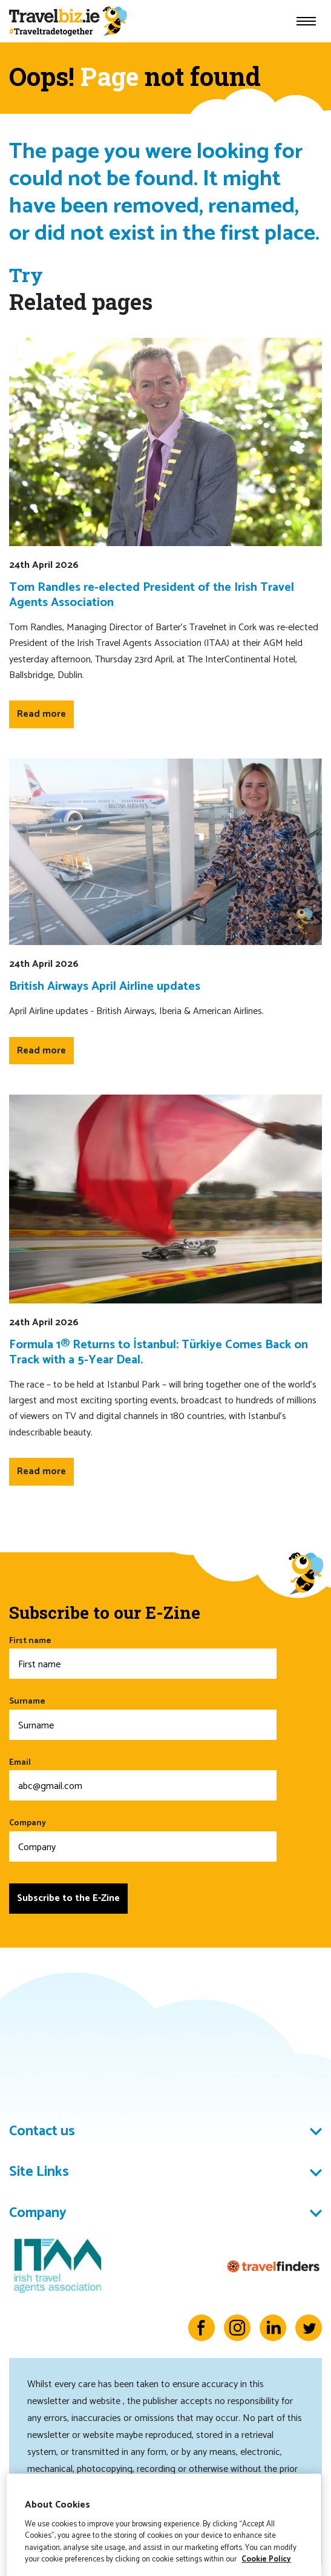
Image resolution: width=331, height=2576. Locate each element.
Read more (41, 714)
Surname (143, 1717)
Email (143, 1778)
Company (143, 1839)
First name (143, 1656)
